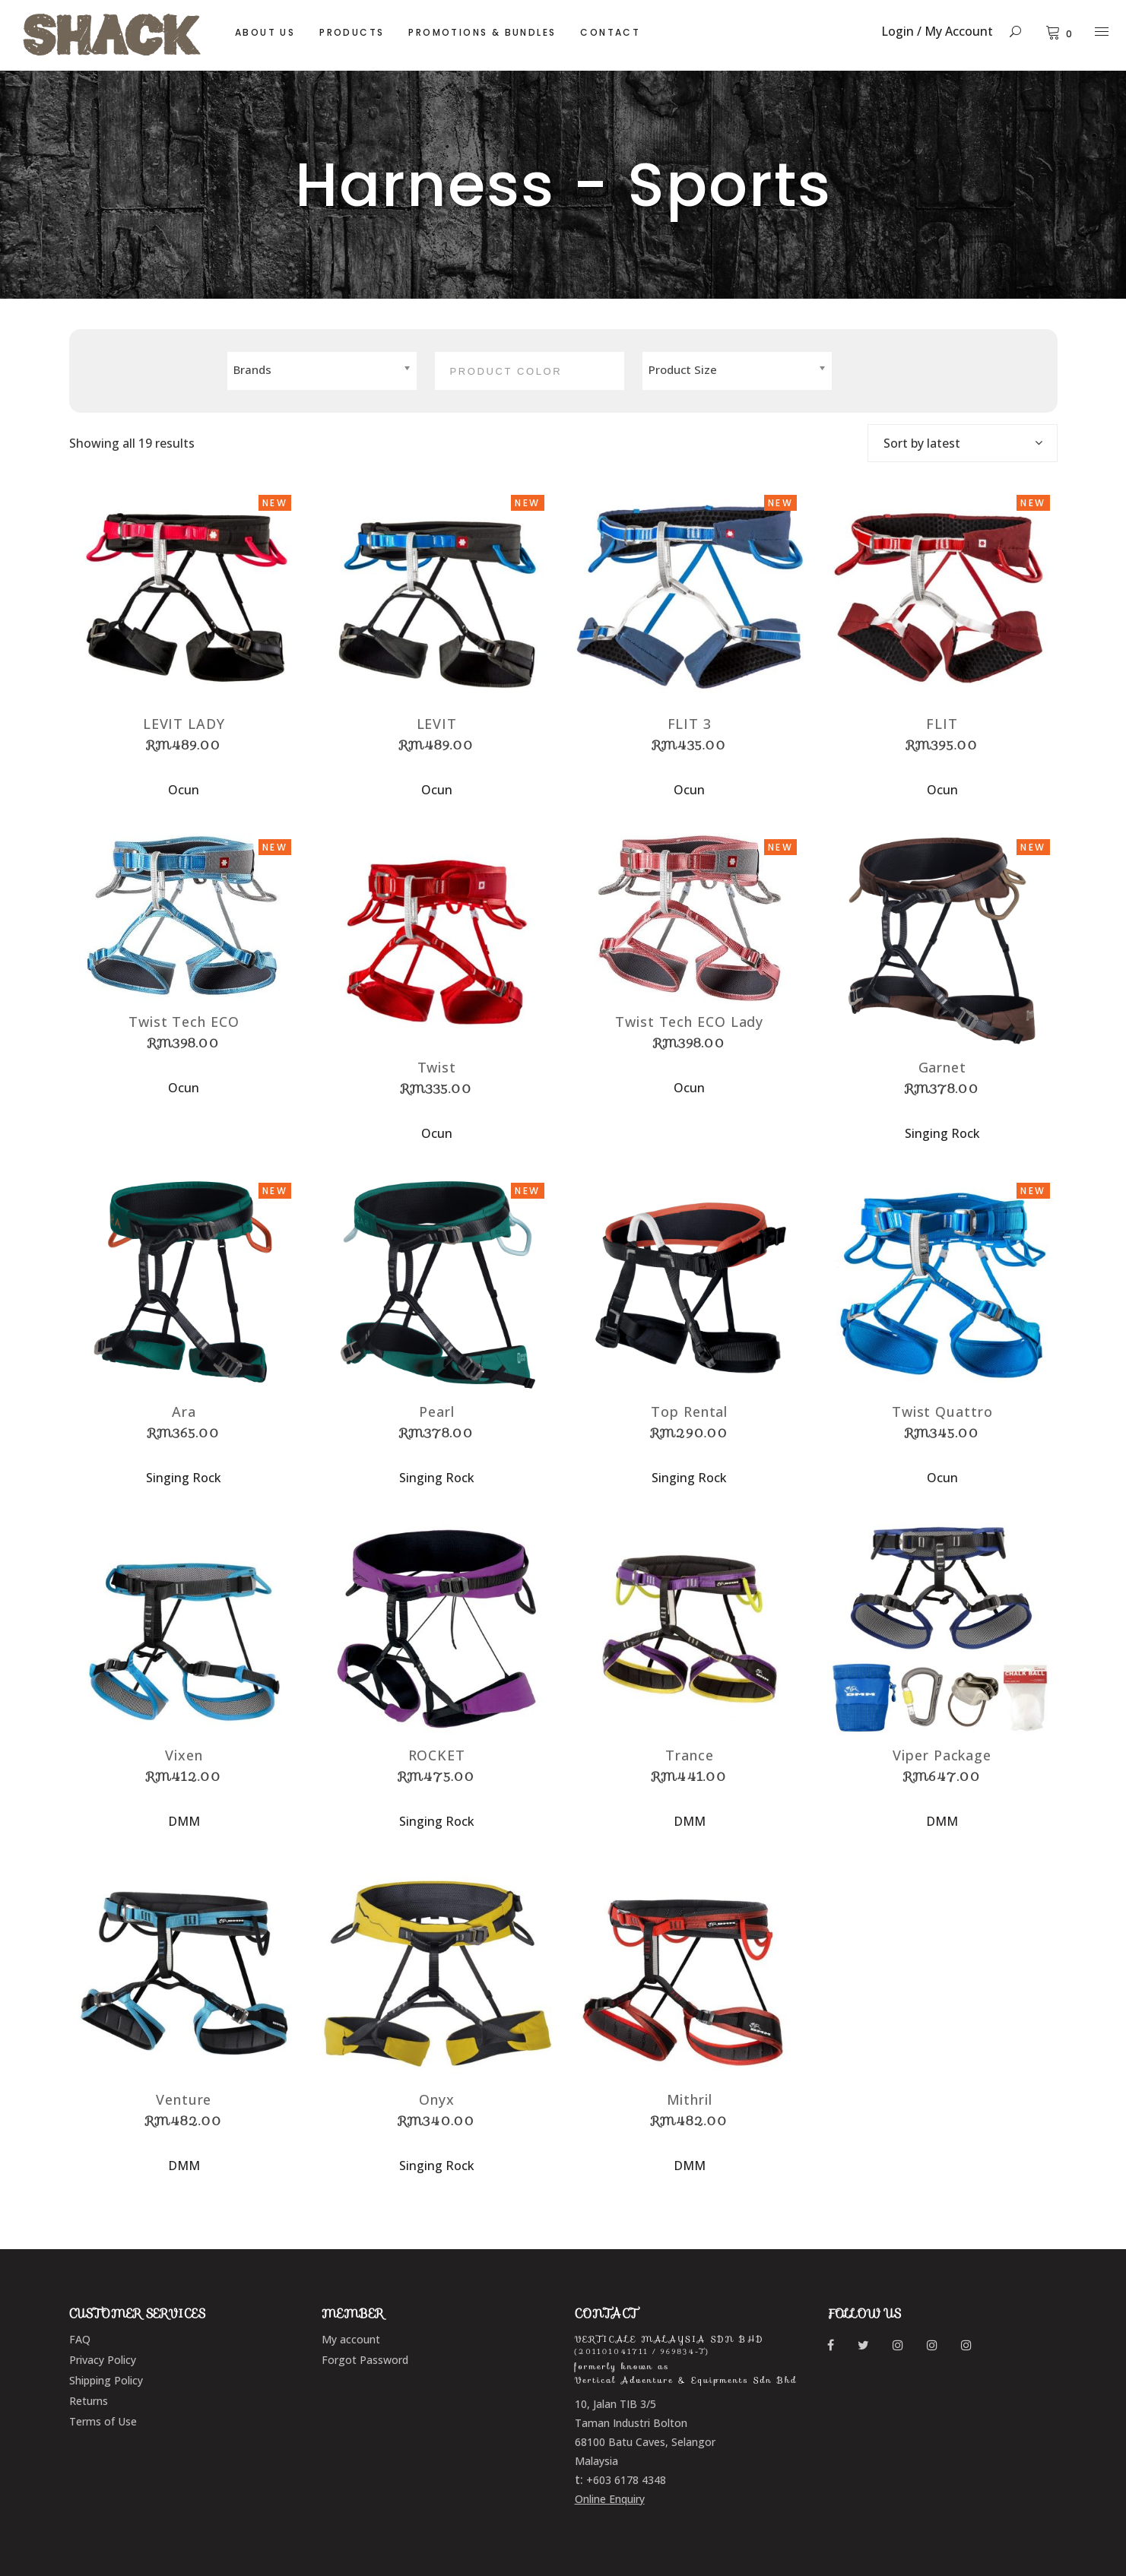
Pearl (437, 1411)
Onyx (437, 2099)
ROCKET (436, 1755)
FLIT (942, 723)
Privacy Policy (102, 2360)
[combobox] (962, 443)
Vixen (184, 1755)
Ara (184, 1411)
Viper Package (942, 1755)
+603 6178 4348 (626, 2480)
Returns (88, 2401)
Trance (689, 1755)
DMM (184, 1821)
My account (351, 2339)
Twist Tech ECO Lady (689, 1021)
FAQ (79, 2339)
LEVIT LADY (184, 723)
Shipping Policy (106, 2380)
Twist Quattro (942, 1411)
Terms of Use (103, 2421)
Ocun (183, 789)
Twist (437, 1067)
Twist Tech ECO (183, 1021)
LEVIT (437, 723)
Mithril (689, 2099)
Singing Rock (942, 1133)
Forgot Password (365, 2360)
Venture (183, 2099)
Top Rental (689, 1411)
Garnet (942, 1067)
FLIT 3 (690, 723)
